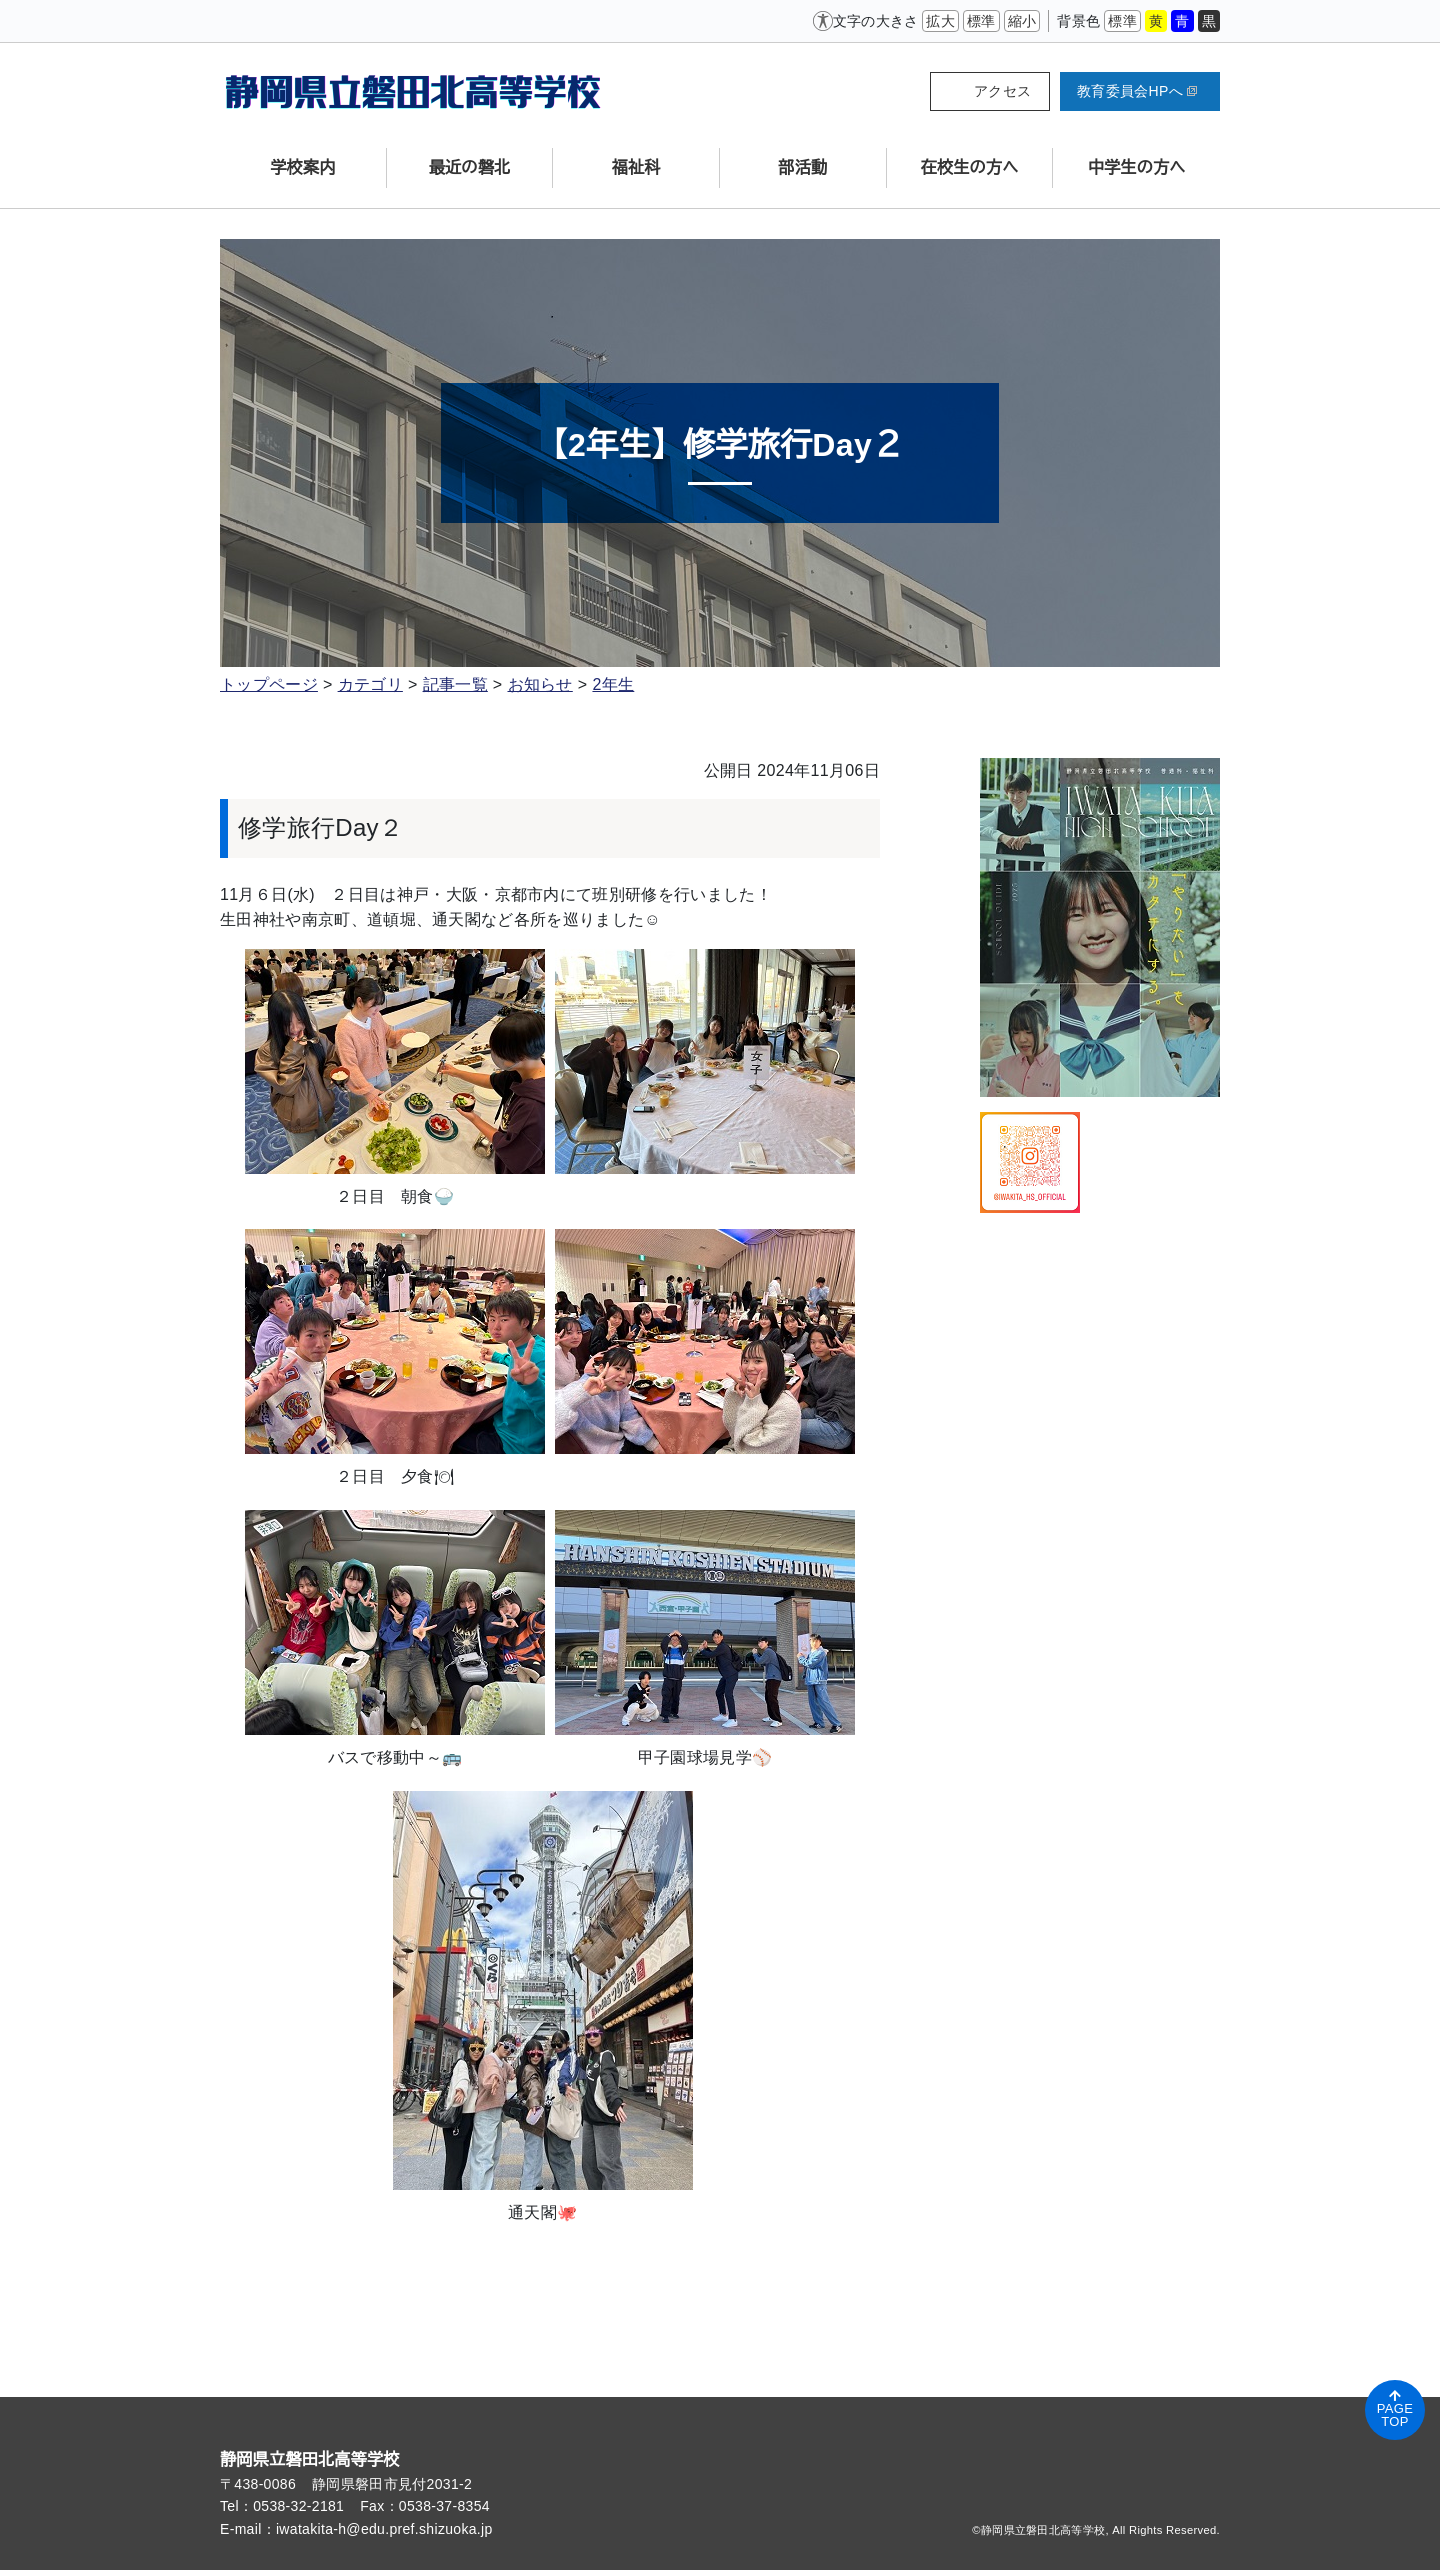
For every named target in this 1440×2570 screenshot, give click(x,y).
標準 (981, 21)
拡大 (940, 21)
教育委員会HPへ (1137, 91)
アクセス (1002, 91)
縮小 (1022, 21)
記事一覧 (455, 684)
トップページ (269, 684)
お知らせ (540, 684)
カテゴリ (370, 684)
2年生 (613, 684)
